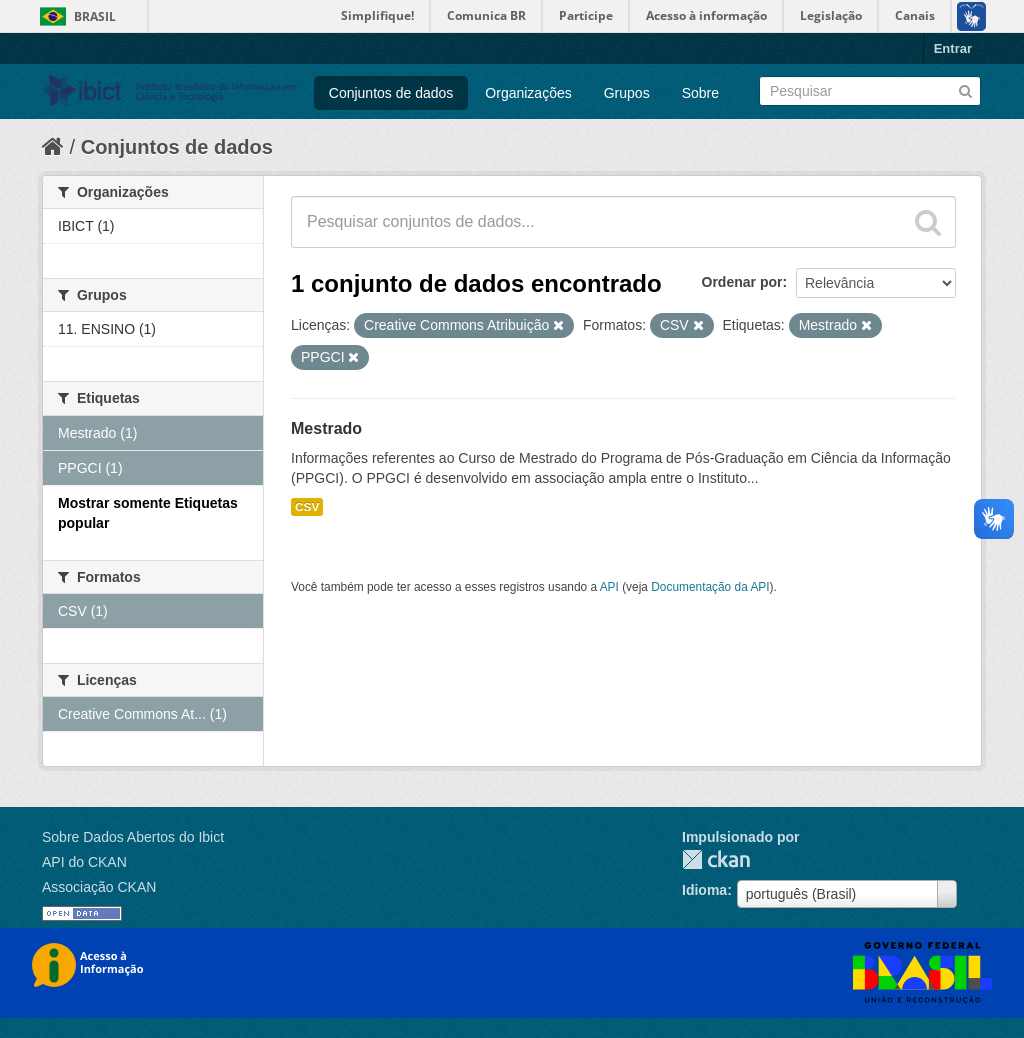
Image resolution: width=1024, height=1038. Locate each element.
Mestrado (326, 428)
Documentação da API (710, 587)
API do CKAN (84, 862)
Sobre (700, 93)
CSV (307, 507)
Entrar (953, 48)
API (609, 587)
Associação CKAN (99, 887)
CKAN (716, 859)
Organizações (528, 93)
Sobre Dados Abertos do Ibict (133, 837)
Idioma (704, 890)
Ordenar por (742, 282)
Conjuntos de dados (391, 93)
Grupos (627, 93)
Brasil (95, 16)
